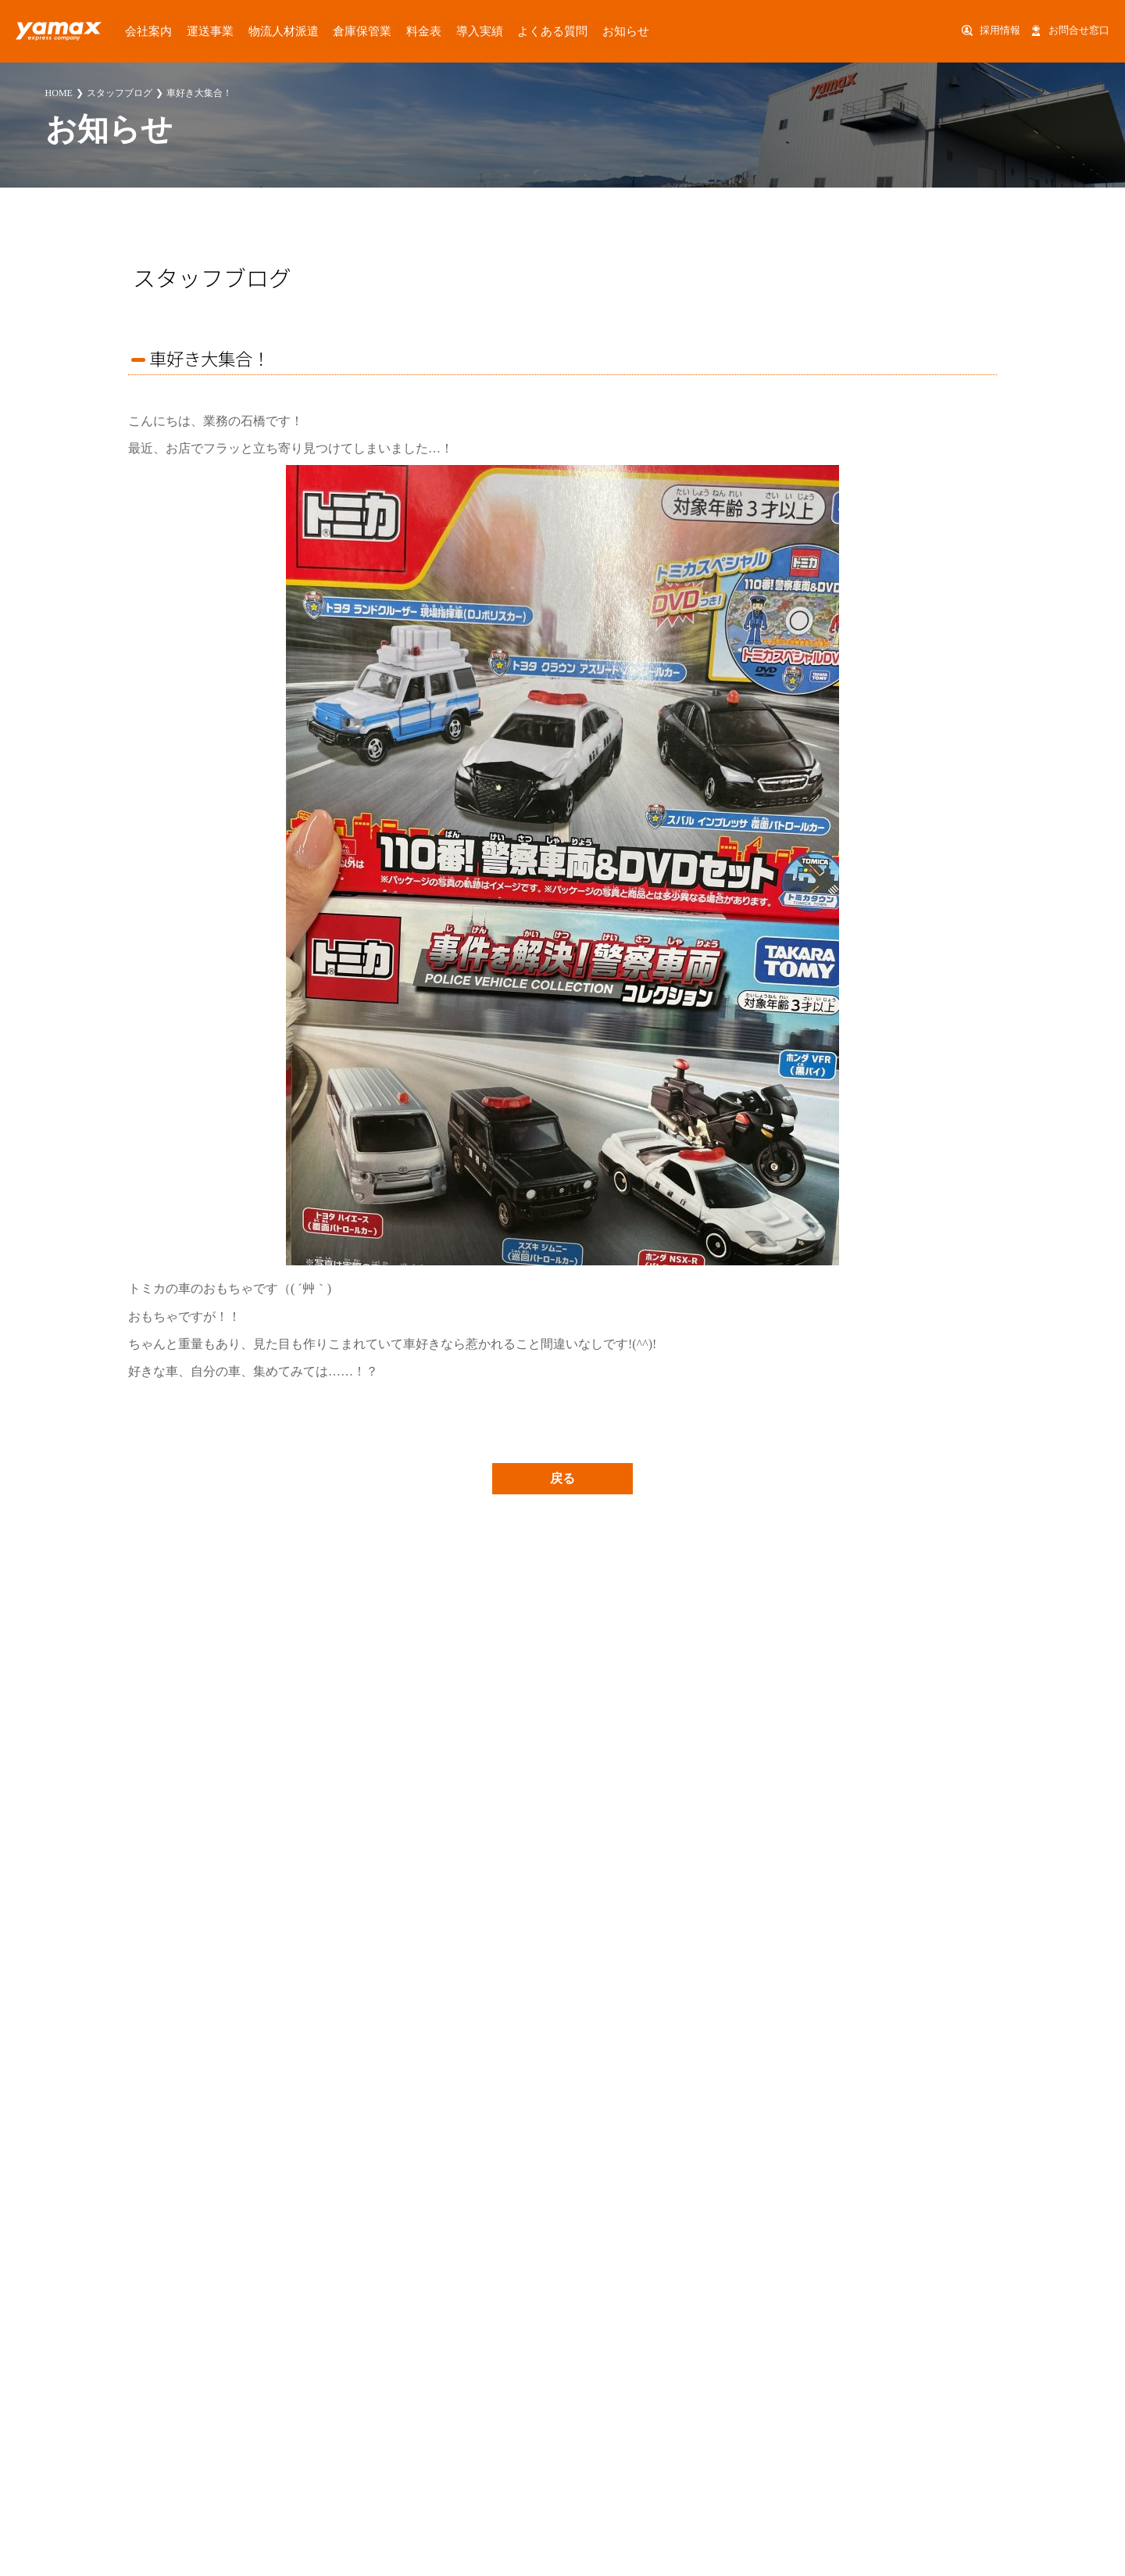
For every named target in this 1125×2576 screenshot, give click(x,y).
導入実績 (425, 30)
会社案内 (139, 30)
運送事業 (192, 30)
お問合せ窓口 (1078, 30)
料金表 (377, 30)
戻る (562, 1478)
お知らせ (551, 30)
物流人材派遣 (255, 30)
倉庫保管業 (323, 30)
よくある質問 (488, 30)
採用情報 (1000, 30)
